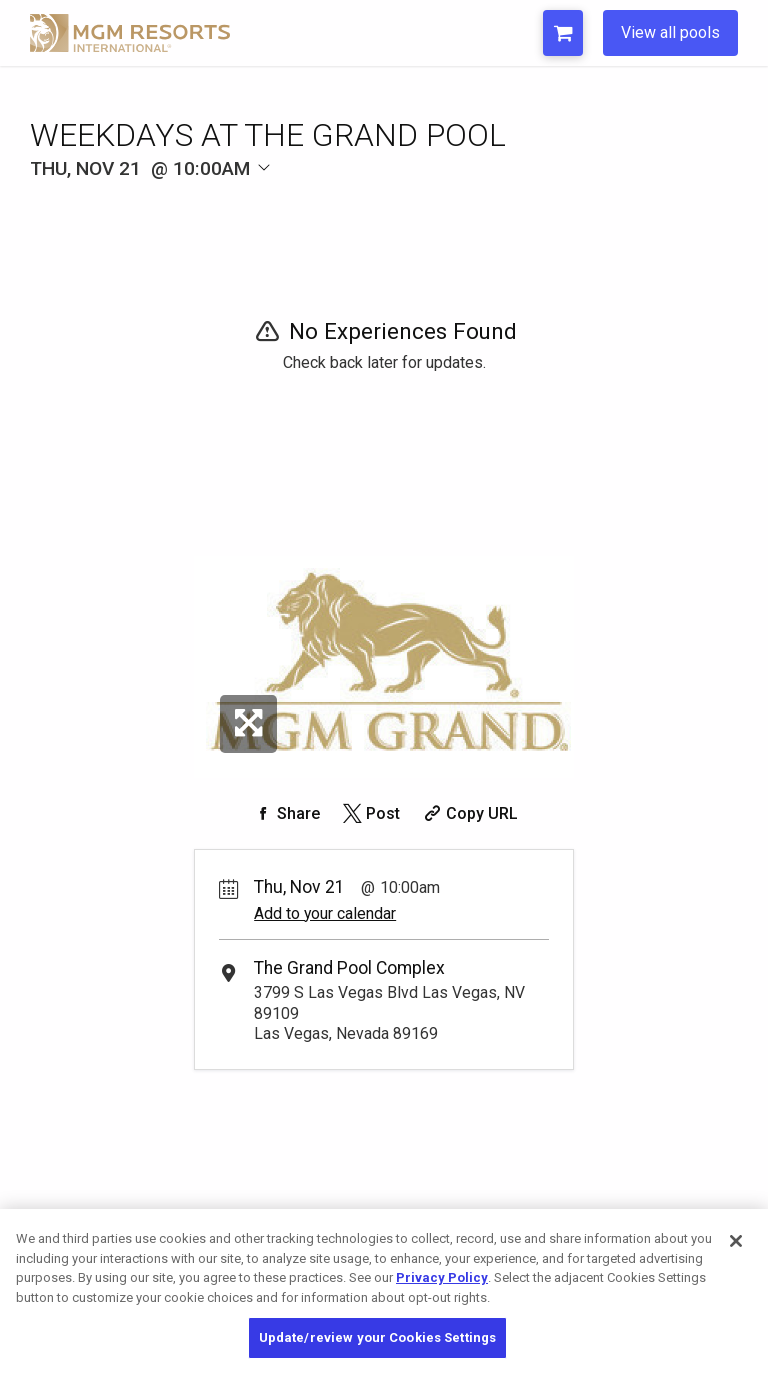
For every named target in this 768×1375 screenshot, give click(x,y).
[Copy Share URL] (468, 813)
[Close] (736, 1241)
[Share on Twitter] (369, 813)
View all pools (670, 32)
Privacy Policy (442, 1277)
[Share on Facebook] (285, 813)
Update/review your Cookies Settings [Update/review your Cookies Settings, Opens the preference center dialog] (378, 1337)
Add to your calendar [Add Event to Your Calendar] (325, 913)
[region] (384, 1292)
